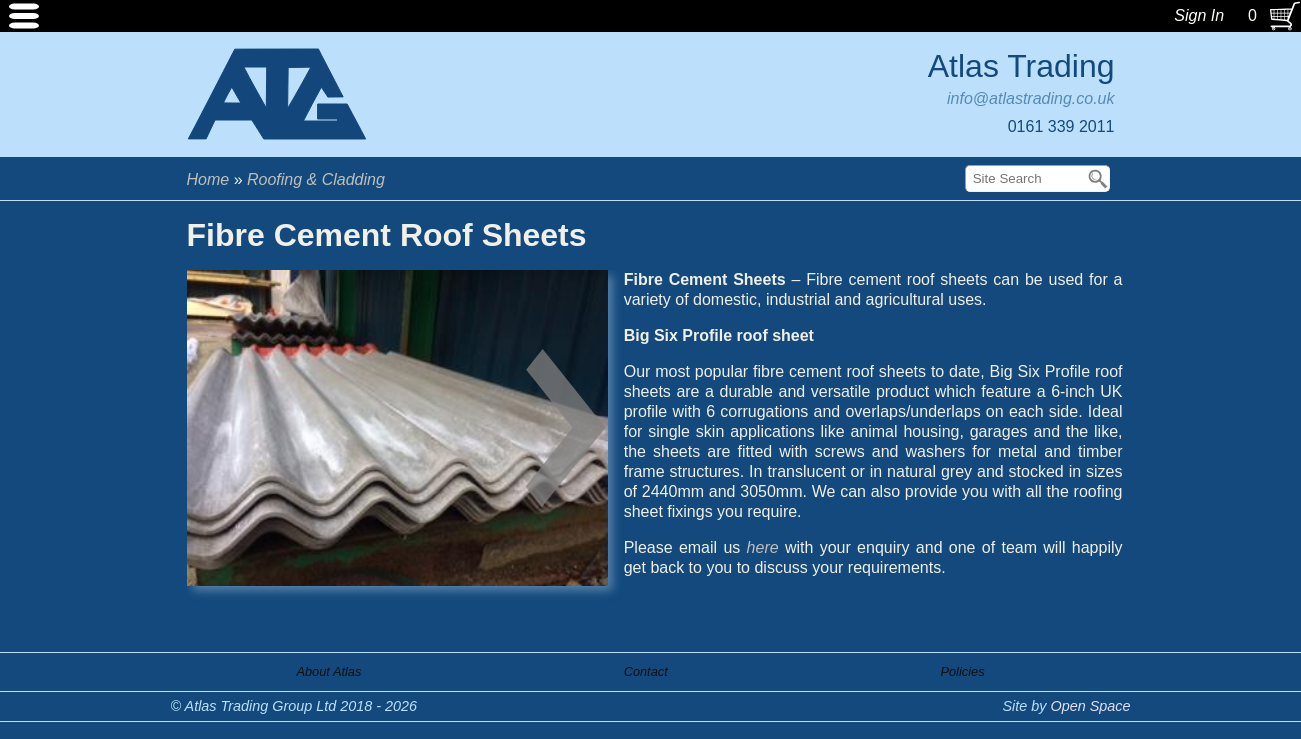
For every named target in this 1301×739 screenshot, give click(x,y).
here (763, 547)
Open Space (1090, 706)
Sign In (1199, 15)
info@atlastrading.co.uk (1030, 98)
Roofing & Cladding (316, 179)
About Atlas (328, 671)
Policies (962, 671)
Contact (646, 671)
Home (208, 179)
